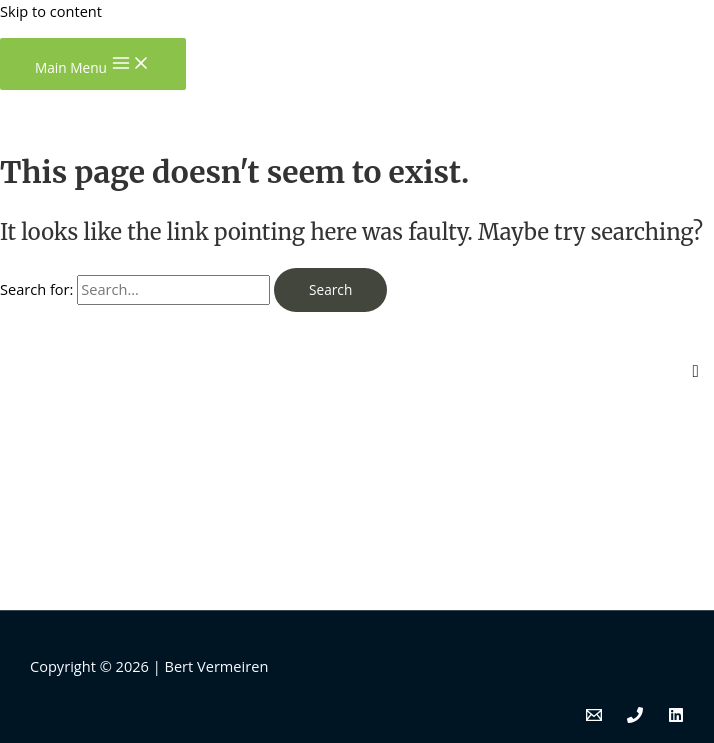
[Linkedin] (676, 717)
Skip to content (51, 11)
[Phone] (635, 717)
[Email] (594, 717)
